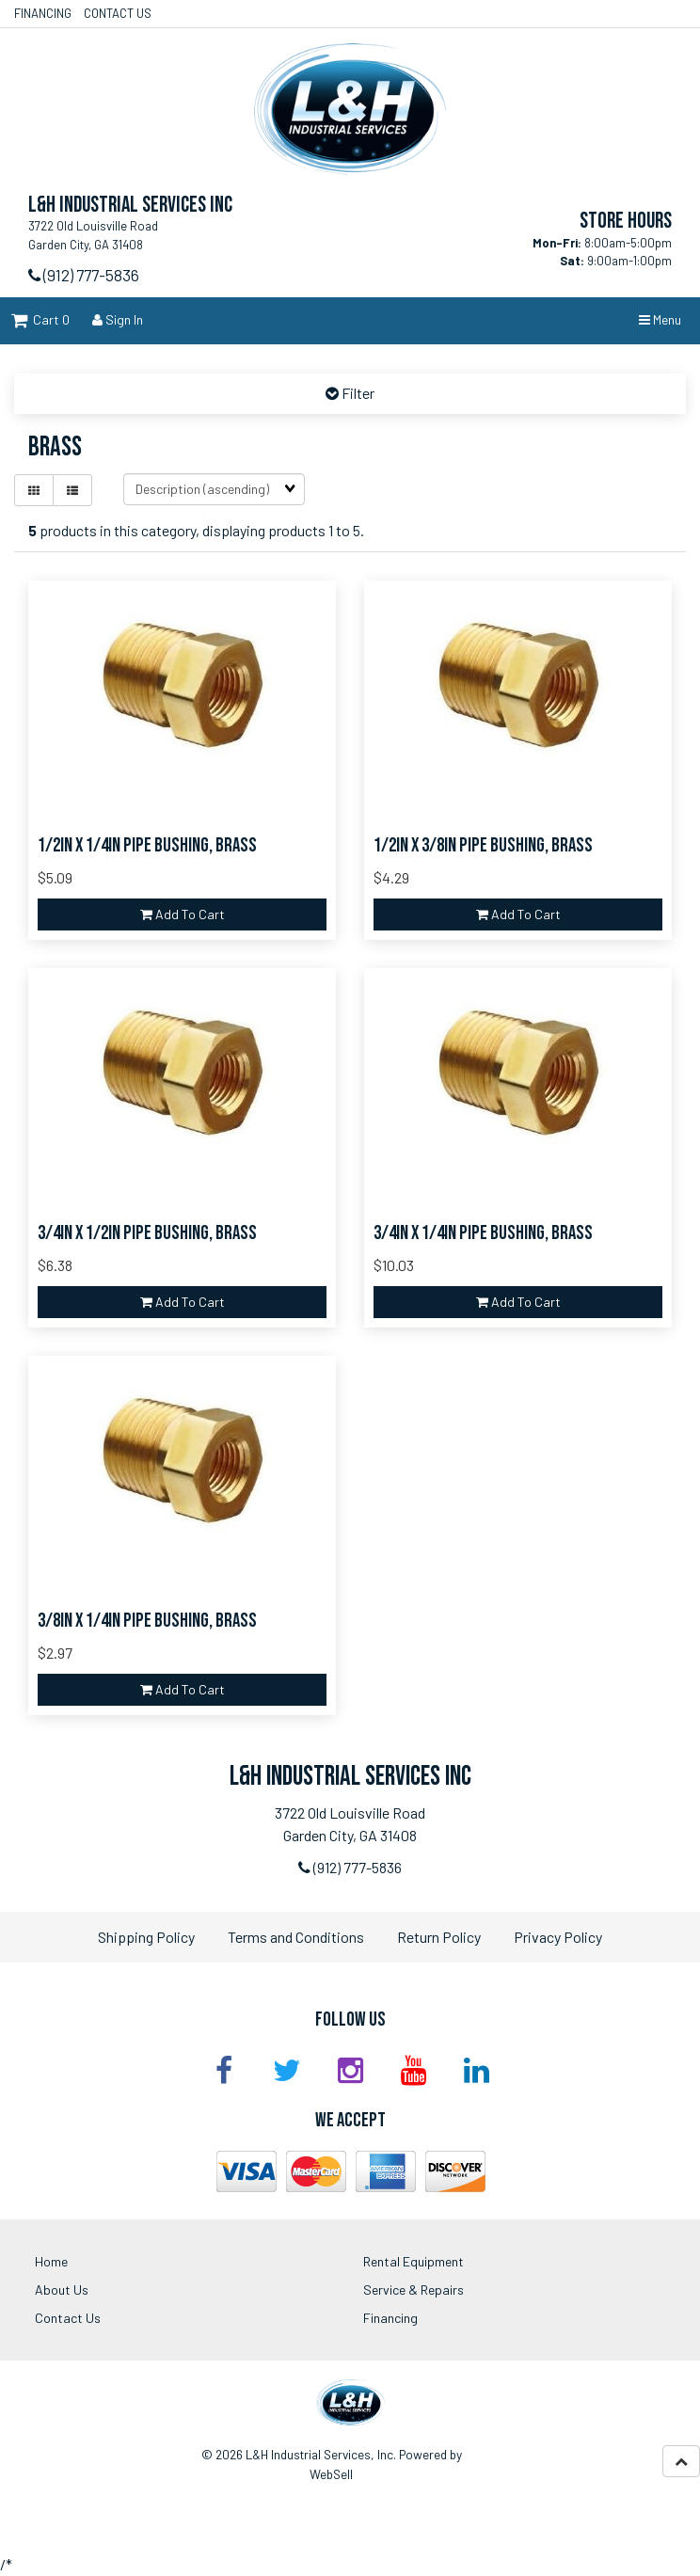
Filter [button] (356, 393)
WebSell (331, 2474)
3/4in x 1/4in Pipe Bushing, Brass (483, 1233)
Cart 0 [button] (40, 319)
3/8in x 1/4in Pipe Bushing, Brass (147, 1620)
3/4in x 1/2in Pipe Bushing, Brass (147, 1233)
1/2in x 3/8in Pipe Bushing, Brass (483, 845)
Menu (660, 319)
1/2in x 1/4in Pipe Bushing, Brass (147, 845)
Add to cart (182, 914)
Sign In (117, 319)
